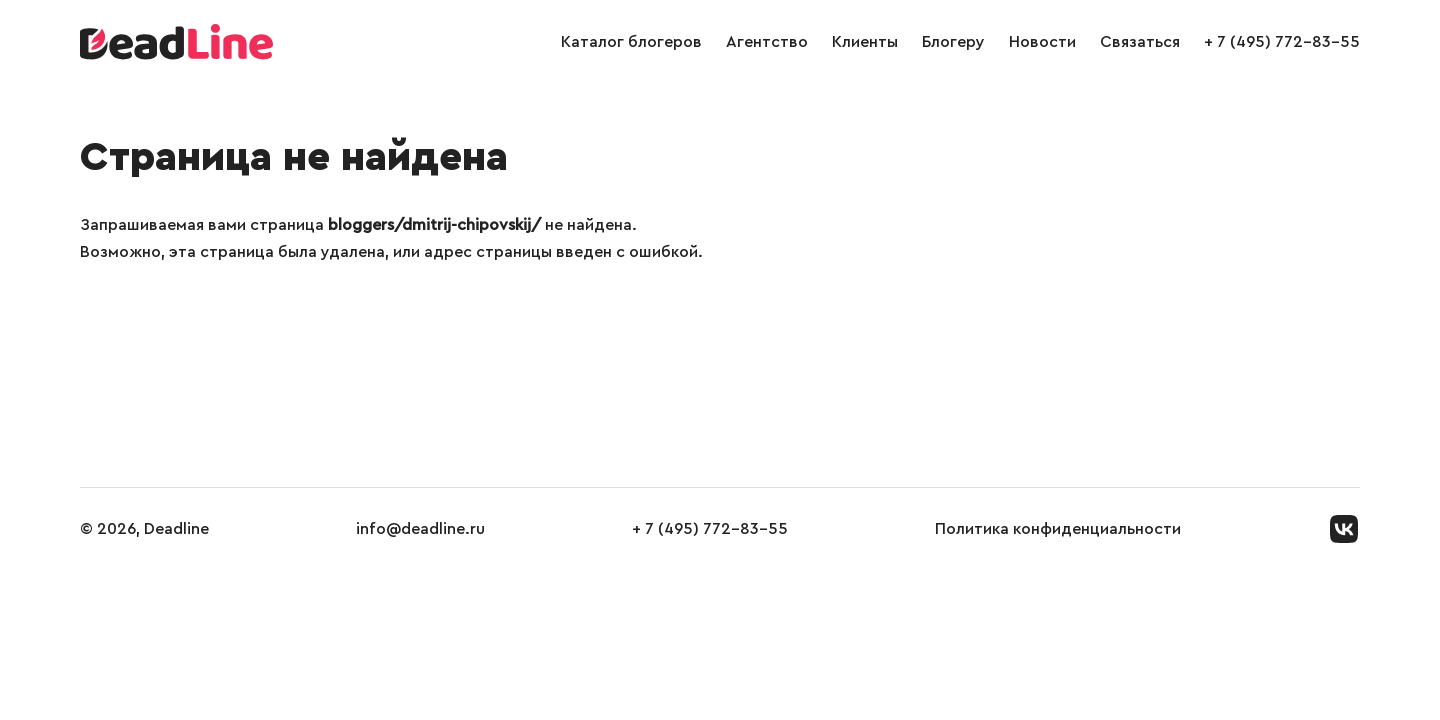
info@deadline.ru (420, 529)
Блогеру (953, 42)
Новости (1042, 42)
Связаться (1140, 42)
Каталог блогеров (631, 42)
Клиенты (865, 42)
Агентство (767, 42)
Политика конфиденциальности (1058, 529)
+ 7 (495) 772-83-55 (1282, 42)
